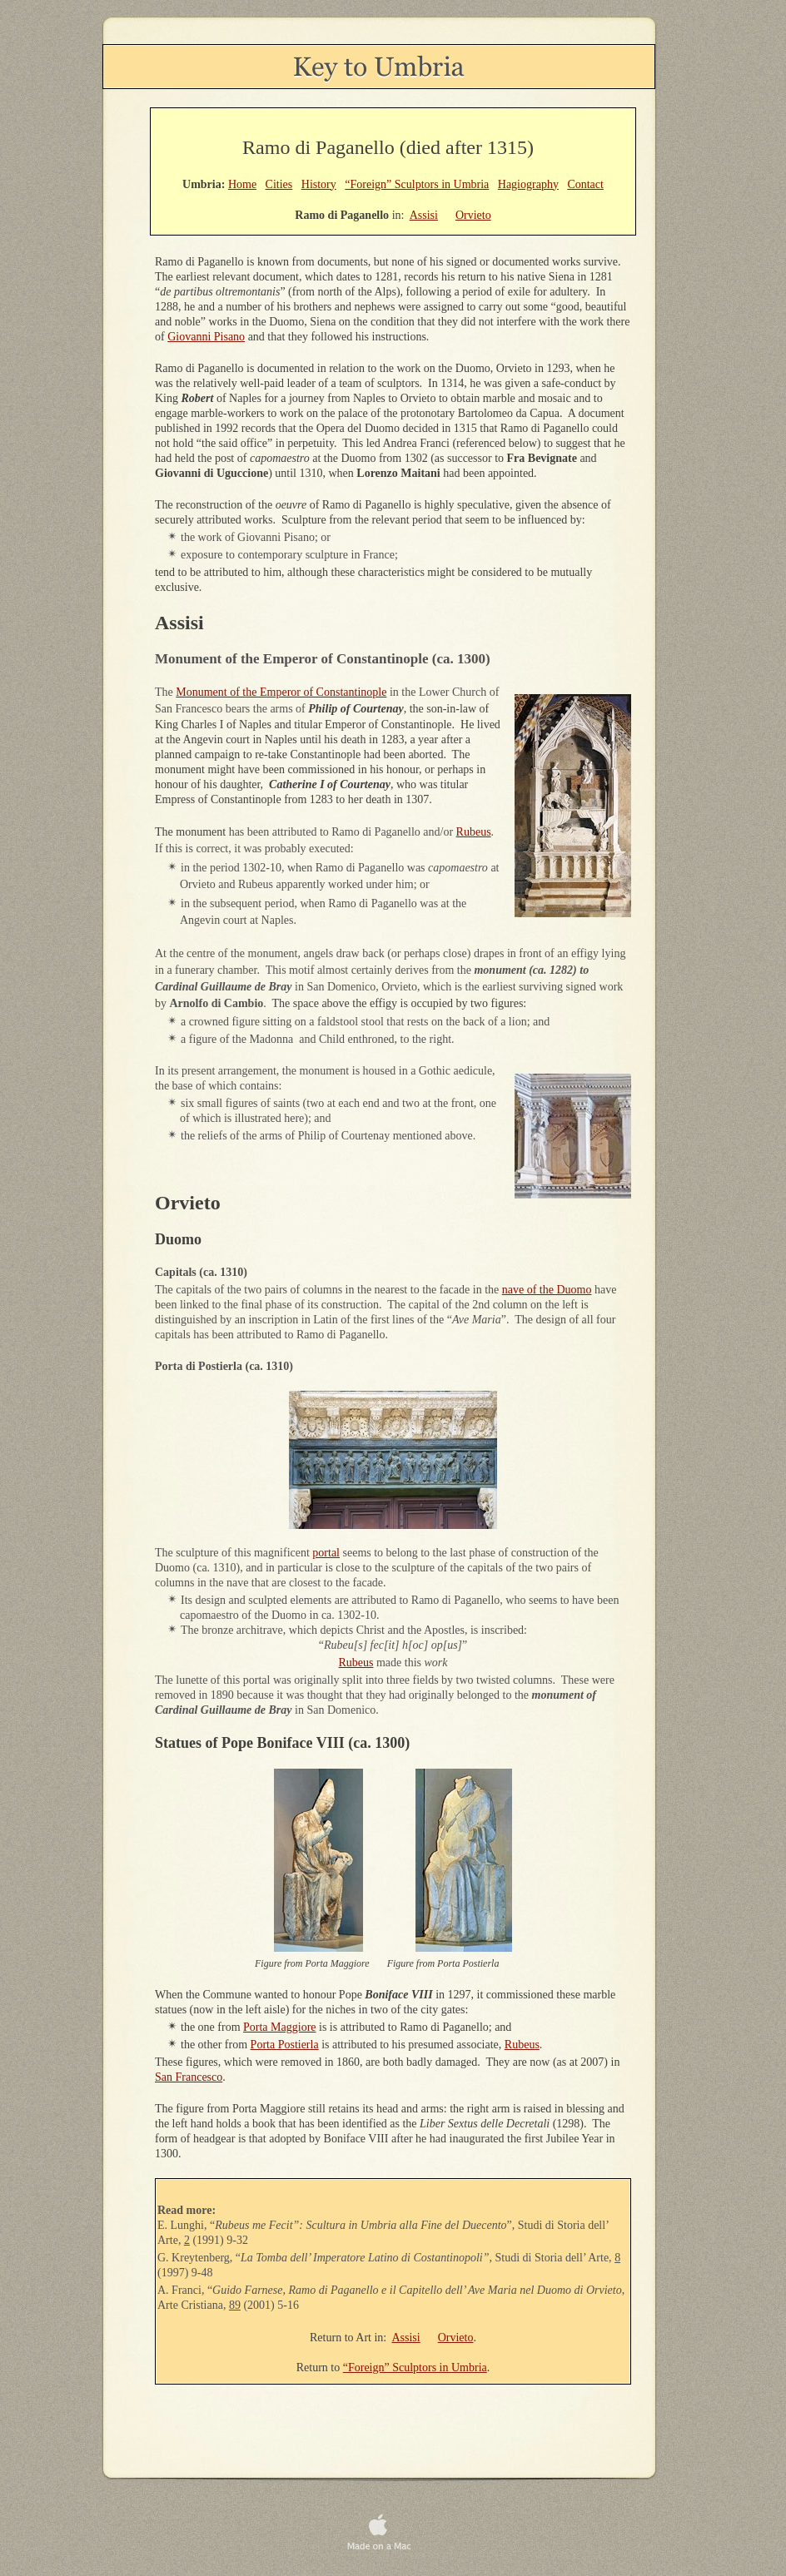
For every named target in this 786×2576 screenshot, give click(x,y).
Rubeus (473, 832)
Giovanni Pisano (206, 336)
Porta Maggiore (279, 2027)
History (318, 184)
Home (242, 184)
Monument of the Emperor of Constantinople (281, 692)
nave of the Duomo (547, 1289)
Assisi (405, 2337)
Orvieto (456, 2337)
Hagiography (528, 184)
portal (326, 1552)
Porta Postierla (285, 2044)
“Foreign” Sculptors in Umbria (415, 2367)
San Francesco (188, 2077)
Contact (585, 184)
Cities (279, 184)
